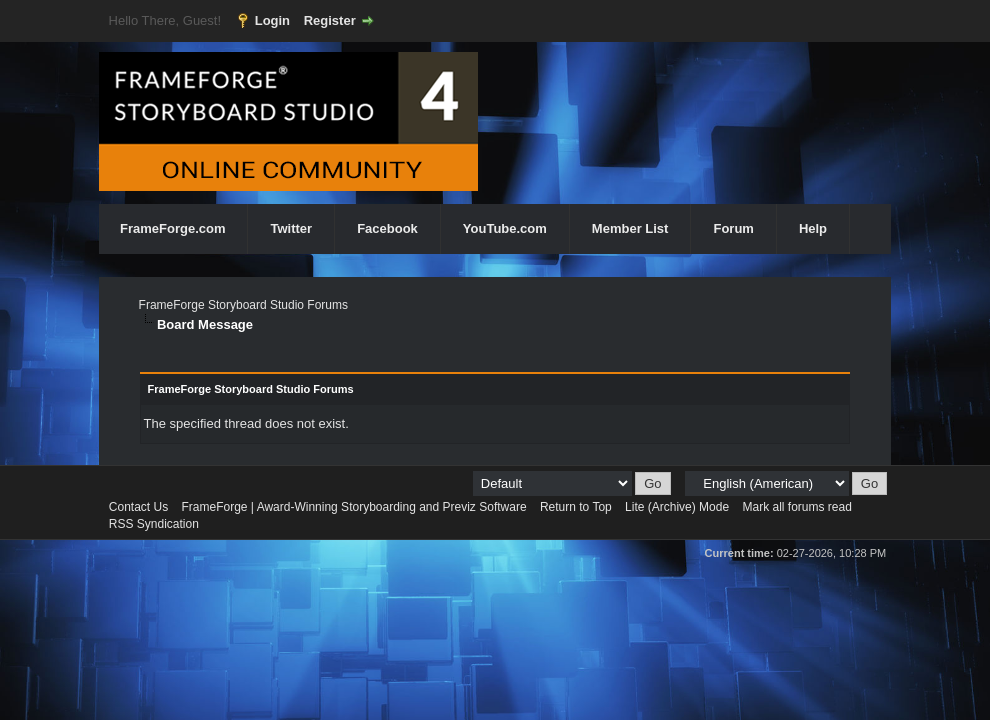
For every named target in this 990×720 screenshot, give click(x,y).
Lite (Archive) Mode (677, 507)
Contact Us (138, 507)
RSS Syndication (154, 524)
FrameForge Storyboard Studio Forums (243, 305)
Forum (733, 228)
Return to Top (576, 507)
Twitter (291, 228)
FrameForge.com (172, 228)
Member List (630, 228)
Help (813, 228)
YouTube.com (505, 228)
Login (272, 20)
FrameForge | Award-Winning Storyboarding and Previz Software (354, 507)
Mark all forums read (796, 507)
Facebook (387, 228)
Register (330, 20)
